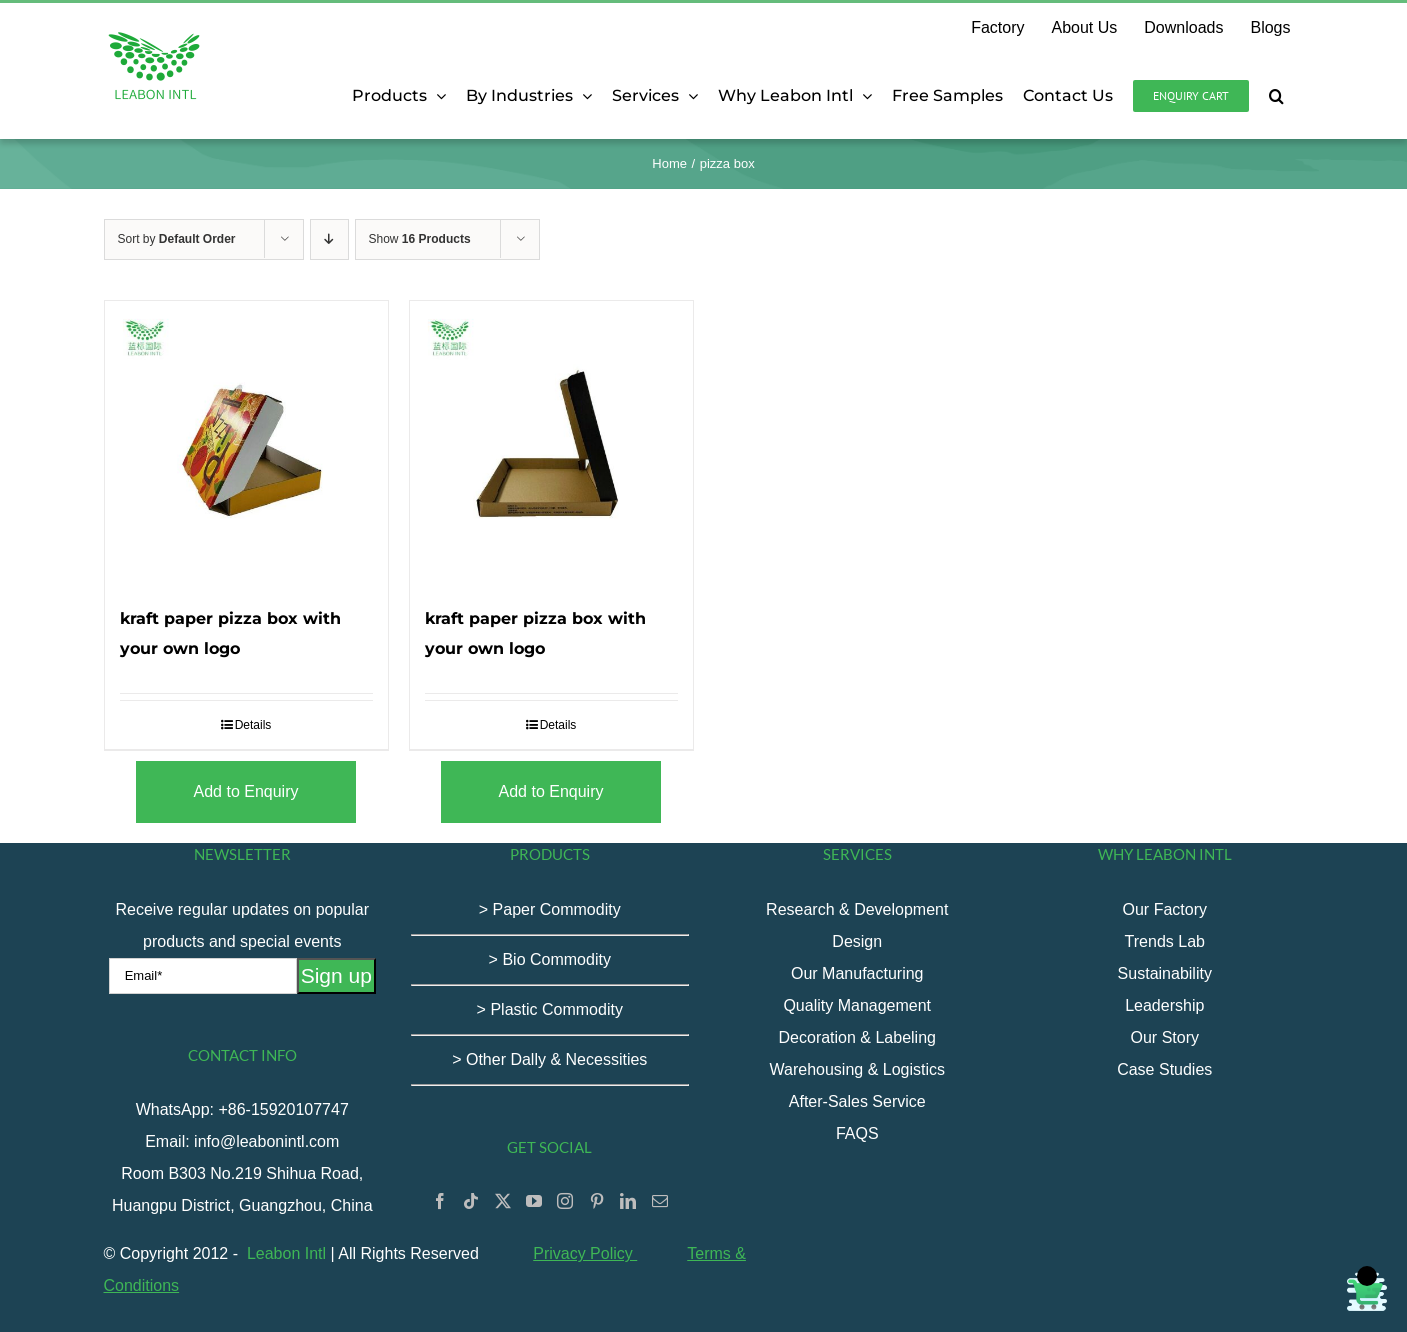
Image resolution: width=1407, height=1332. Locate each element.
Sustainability (1165, 973)
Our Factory (1165, 909)
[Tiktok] (471, 1201)
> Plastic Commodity (550, 1009)
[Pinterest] (597, 1201)
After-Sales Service (857, 1101)
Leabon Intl (286, 1253)
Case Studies (1164, 1069)
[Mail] (660, 1201)
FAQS (857, 1133)
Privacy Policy (585, 1253)
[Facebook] (440, 1201)
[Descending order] (329, 239)
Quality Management (857, 1005)
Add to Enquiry (246, 791)
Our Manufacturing (857, 973)
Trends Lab (1165, 941)
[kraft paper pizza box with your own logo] (246, 442)
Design (857, 941)
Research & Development (857, 909)
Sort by (177, 239)
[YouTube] (534, 1201)
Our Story (1165, 1037)
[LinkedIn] (628, 1201)
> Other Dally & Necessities (549, 1059)
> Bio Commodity (550, 959)
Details (253, 725)
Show (420, 239)
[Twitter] (503, 1201)
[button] (1276, 96)
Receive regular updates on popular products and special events (242, 942)
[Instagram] (565, 1201)
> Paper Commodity (550, 909)
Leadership (1164, 1005)
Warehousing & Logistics (858, 1069)
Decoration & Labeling (857, 1037)
